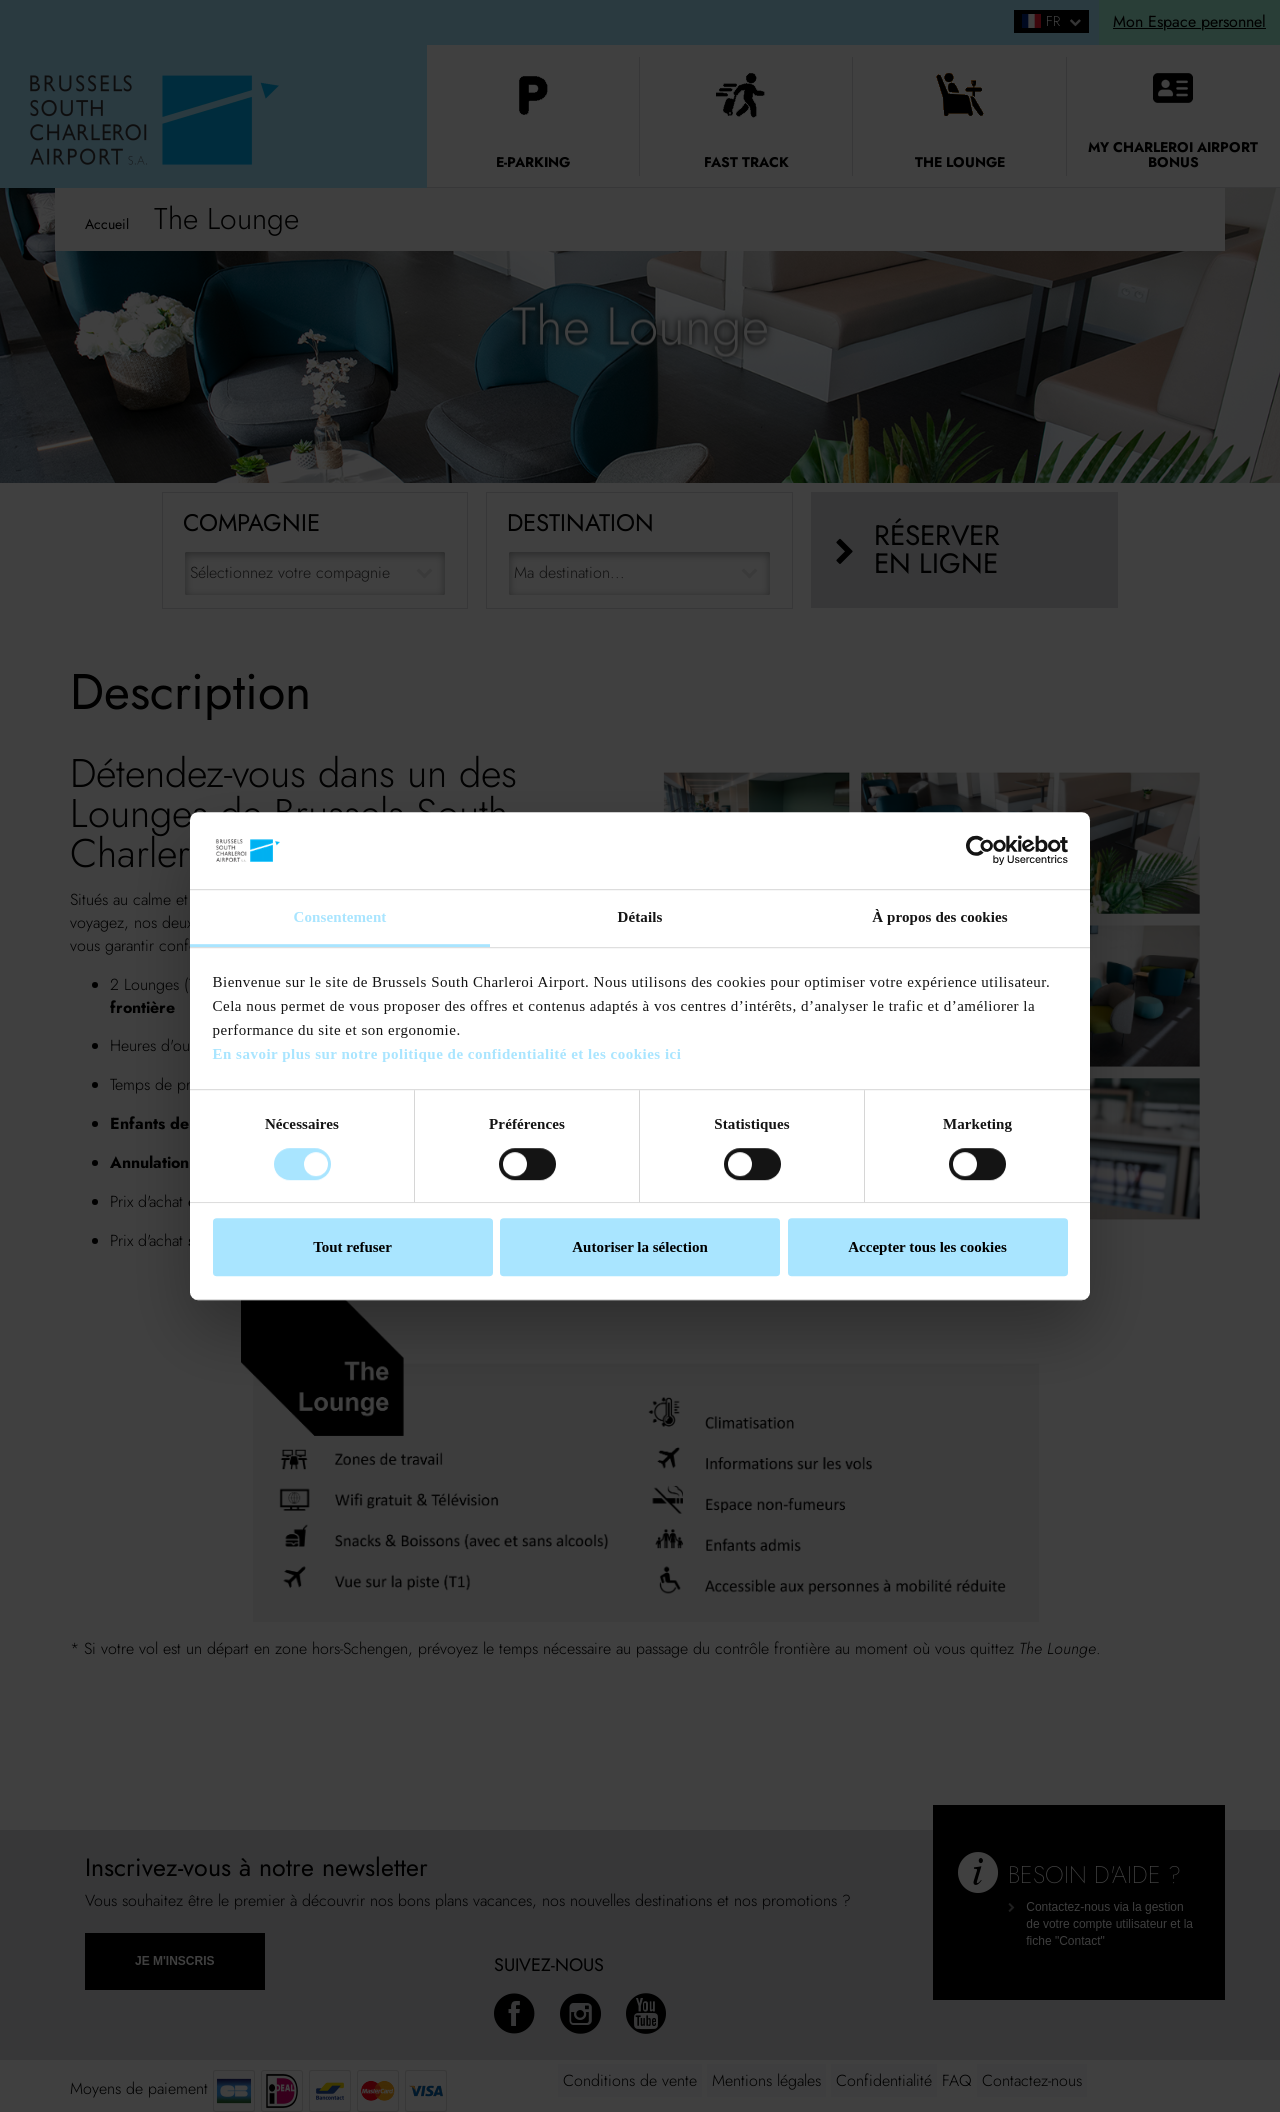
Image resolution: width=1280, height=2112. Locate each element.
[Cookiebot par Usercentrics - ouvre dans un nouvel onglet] (980, 851)
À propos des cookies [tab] (940, 917)
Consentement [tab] (340, 917)
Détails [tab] (640, 917)
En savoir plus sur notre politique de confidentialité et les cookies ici (447, 1055)
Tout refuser (352, 1247)
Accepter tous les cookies (927, 1247)
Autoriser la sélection (640, 1247)
